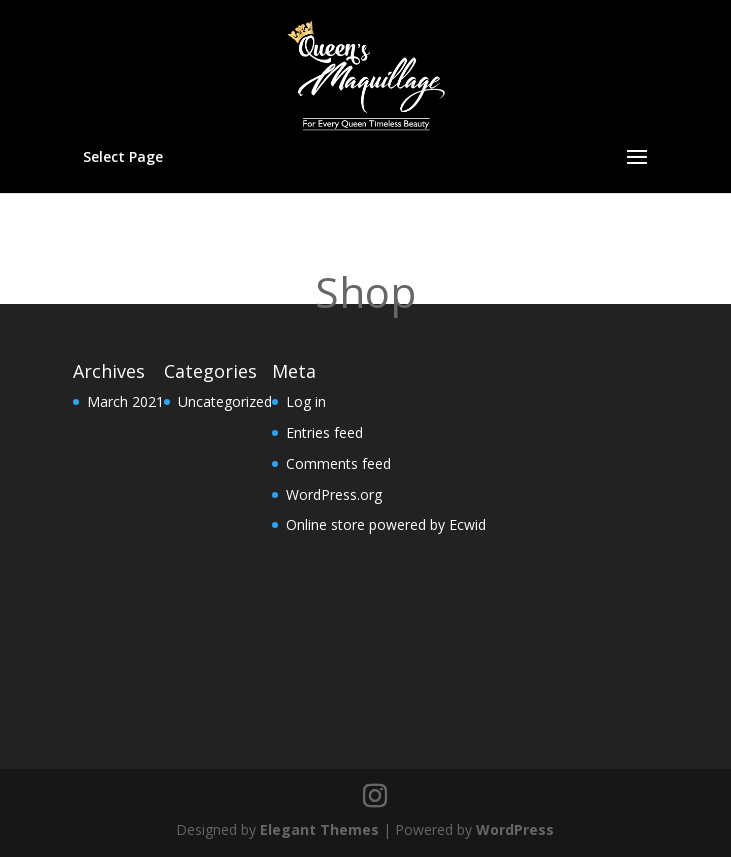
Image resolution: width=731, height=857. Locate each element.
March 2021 (125, 401)
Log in (306, 401)
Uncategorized (225, 401)
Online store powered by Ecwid (386, 524)
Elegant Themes (319, 829)
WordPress (515, 829)
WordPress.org (334, 494)
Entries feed (324, 432)
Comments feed (338, 463)
